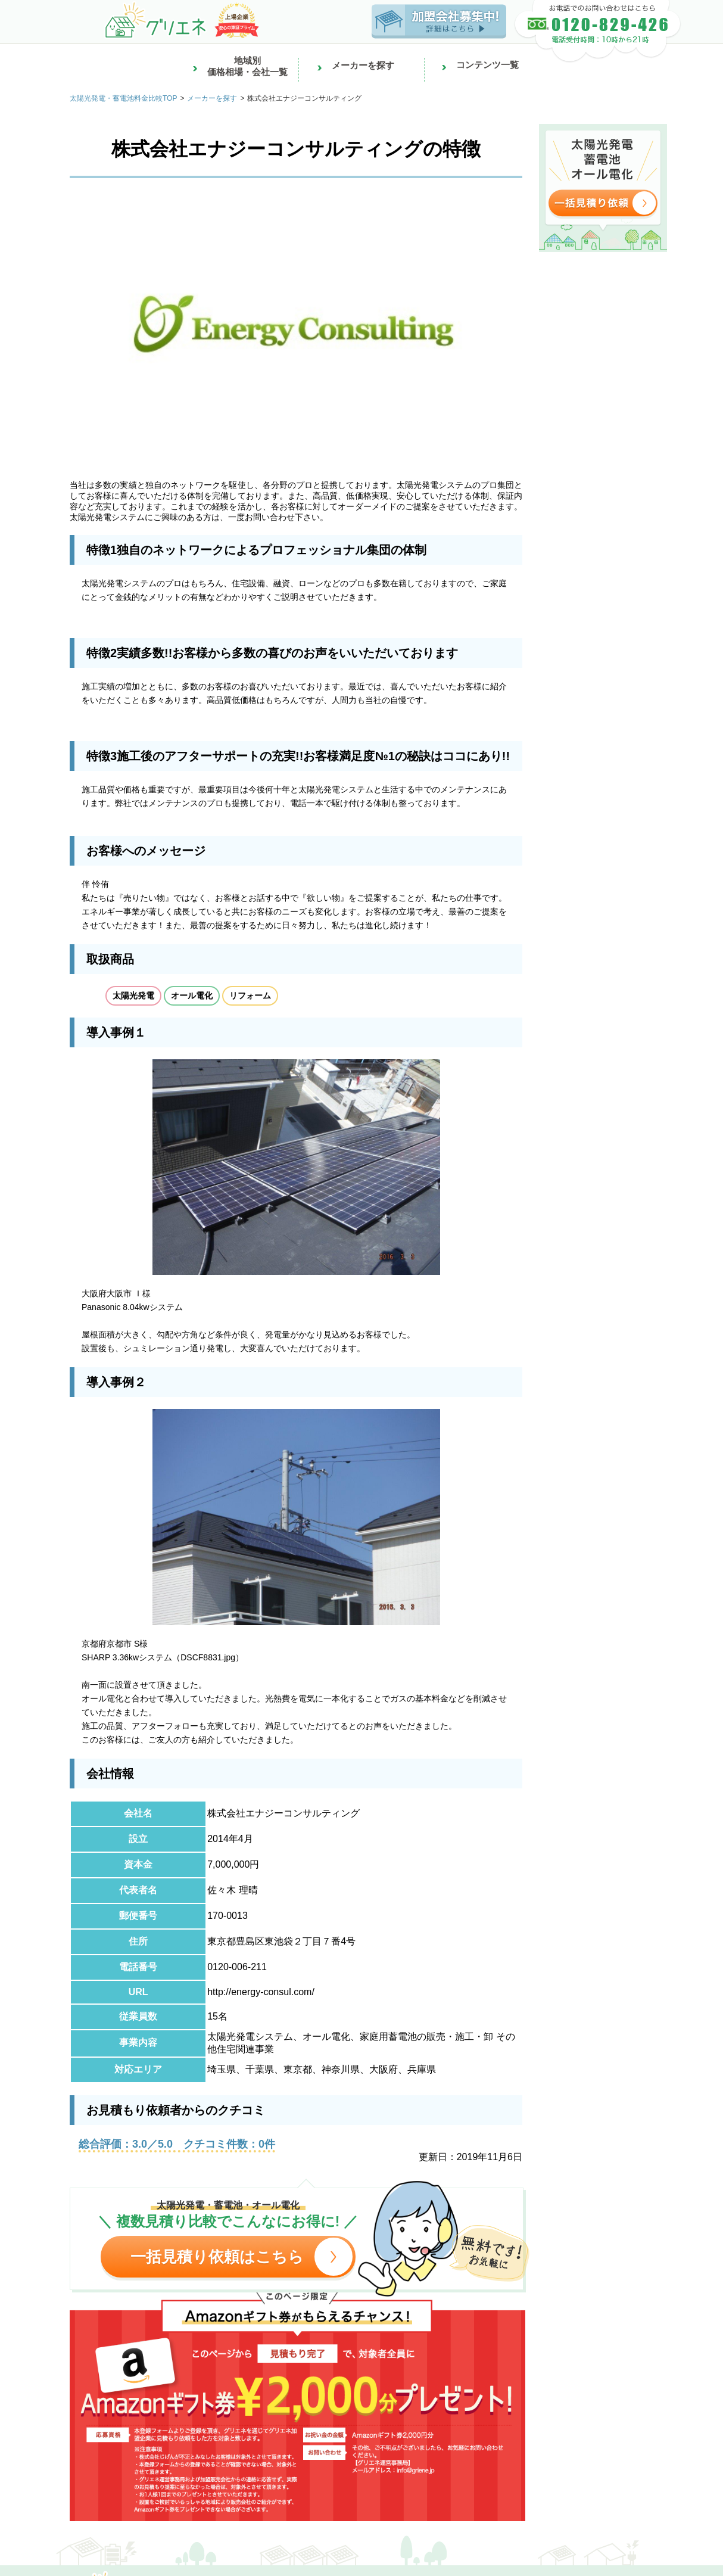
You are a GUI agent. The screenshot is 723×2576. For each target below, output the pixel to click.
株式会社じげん (109, 2554)
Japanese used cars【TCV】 (576, 2501)
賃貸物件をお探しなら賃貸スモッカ (366, 2478)
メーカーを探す (212, 98)
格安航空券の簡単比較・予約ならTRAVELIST (281, 2513)
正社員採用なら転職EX (49, 2478)
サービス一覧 (172, 2554)
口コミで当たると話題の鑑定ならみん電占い (113, 2513)
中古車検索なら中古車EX (388, 2501)
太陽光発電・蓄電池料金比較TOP (123, 98)
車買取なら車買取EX (480, 2501)
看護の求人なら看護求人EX (245, 2478)
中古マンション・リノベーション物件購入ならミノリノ (201, 2489)
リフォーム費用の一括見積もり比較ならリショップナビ (406, 2489)
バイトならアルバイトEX (143, 2478)
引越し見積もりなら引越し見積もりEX (505, 2478)
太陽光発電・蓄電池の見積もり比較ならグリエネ (249, 2501)
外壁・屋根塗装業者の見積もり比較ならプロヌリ (598, 2489)
